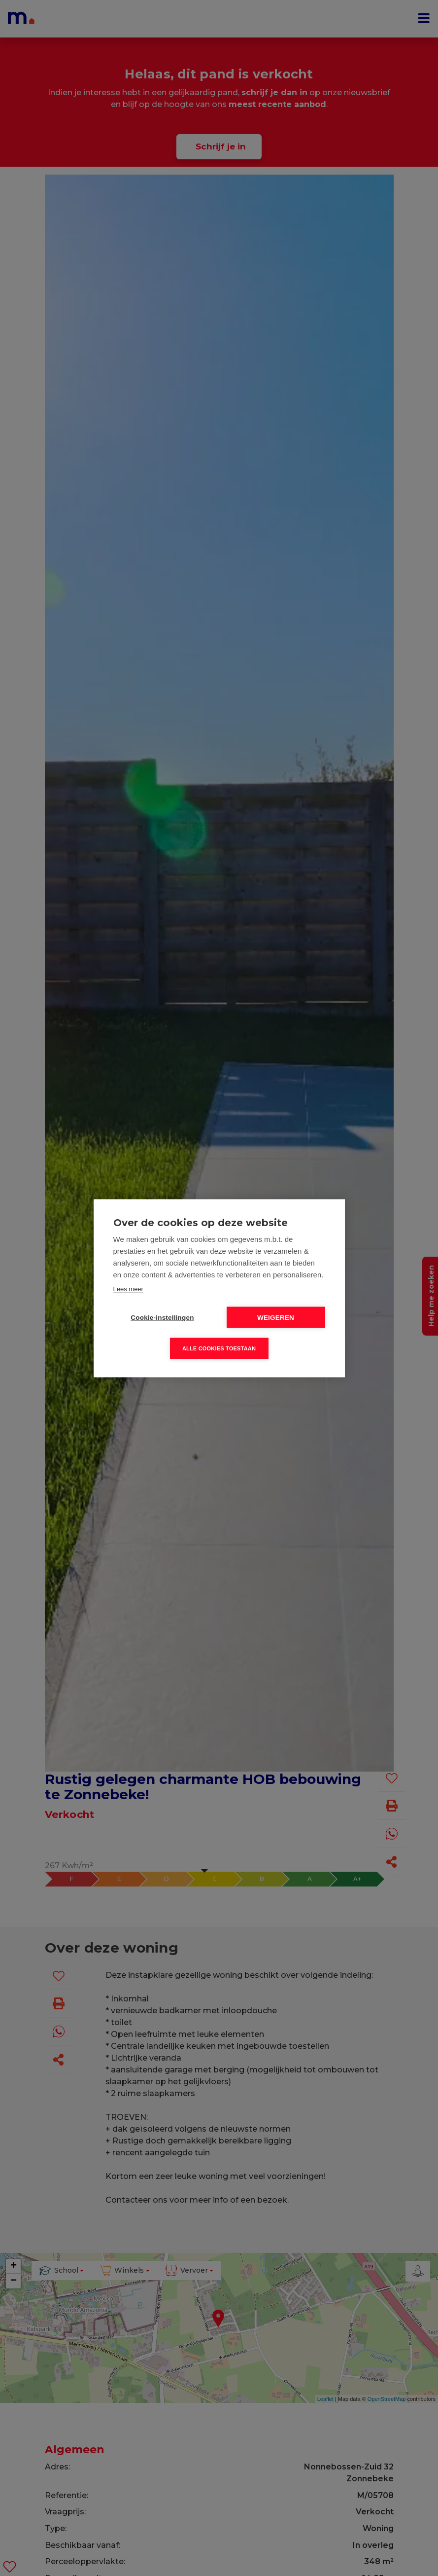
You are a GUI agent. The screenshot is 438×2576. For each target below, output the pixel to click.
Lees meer (128, 1288)
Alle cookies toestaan (219, 1348)
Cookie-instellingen (162, 1317)
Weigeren (275, 1317)
